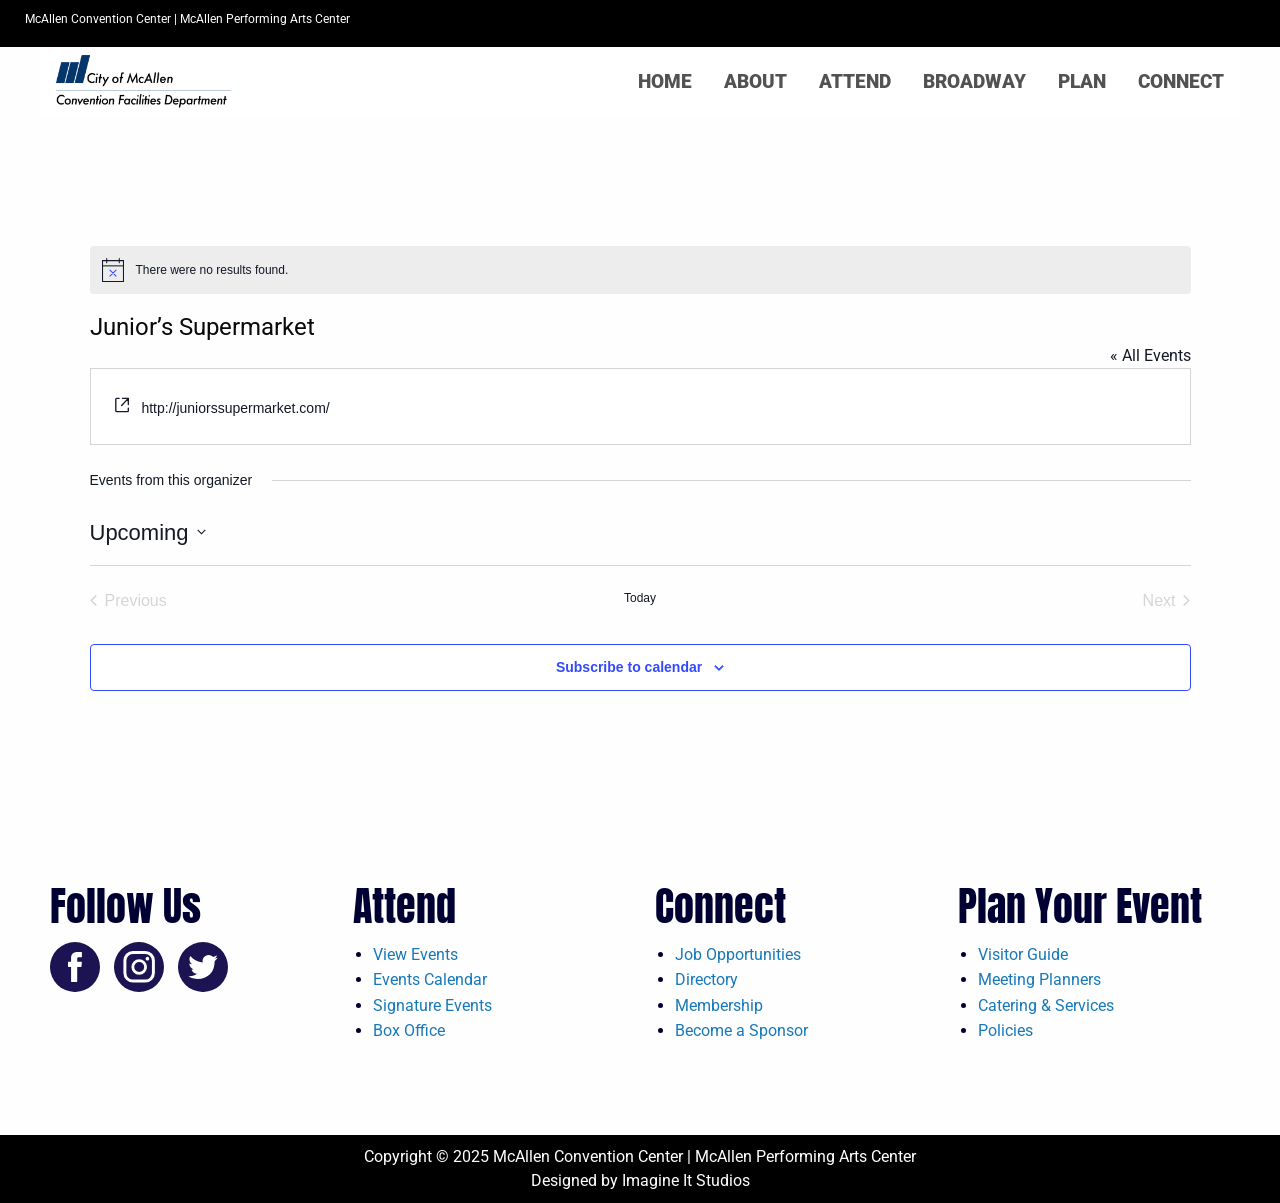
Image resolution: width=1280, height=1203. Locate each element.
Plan (1082, 81)
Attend (855, 81)
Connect (1181, 81)
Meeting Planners (1039, 979)
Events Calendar (430, 979)
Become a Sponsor (741, 1030)
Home (665, 81)
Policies (1005, 1030)
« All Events (1150, 355)
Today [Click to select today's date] (640, 598)
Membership (719, 1005)
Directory (706, 979)
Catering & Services (1046, 1005)
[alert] (640, 270)
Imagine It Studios (686, 1180)
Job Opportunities (738, 954)
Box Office (409, 1030)
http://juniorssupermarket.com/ (235, 408)
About (755, 81)
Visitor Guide (1023, 954)
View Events (415, 954)
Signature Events (432, 1005)
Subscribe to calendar (629, 667)
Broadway (974, 81)
